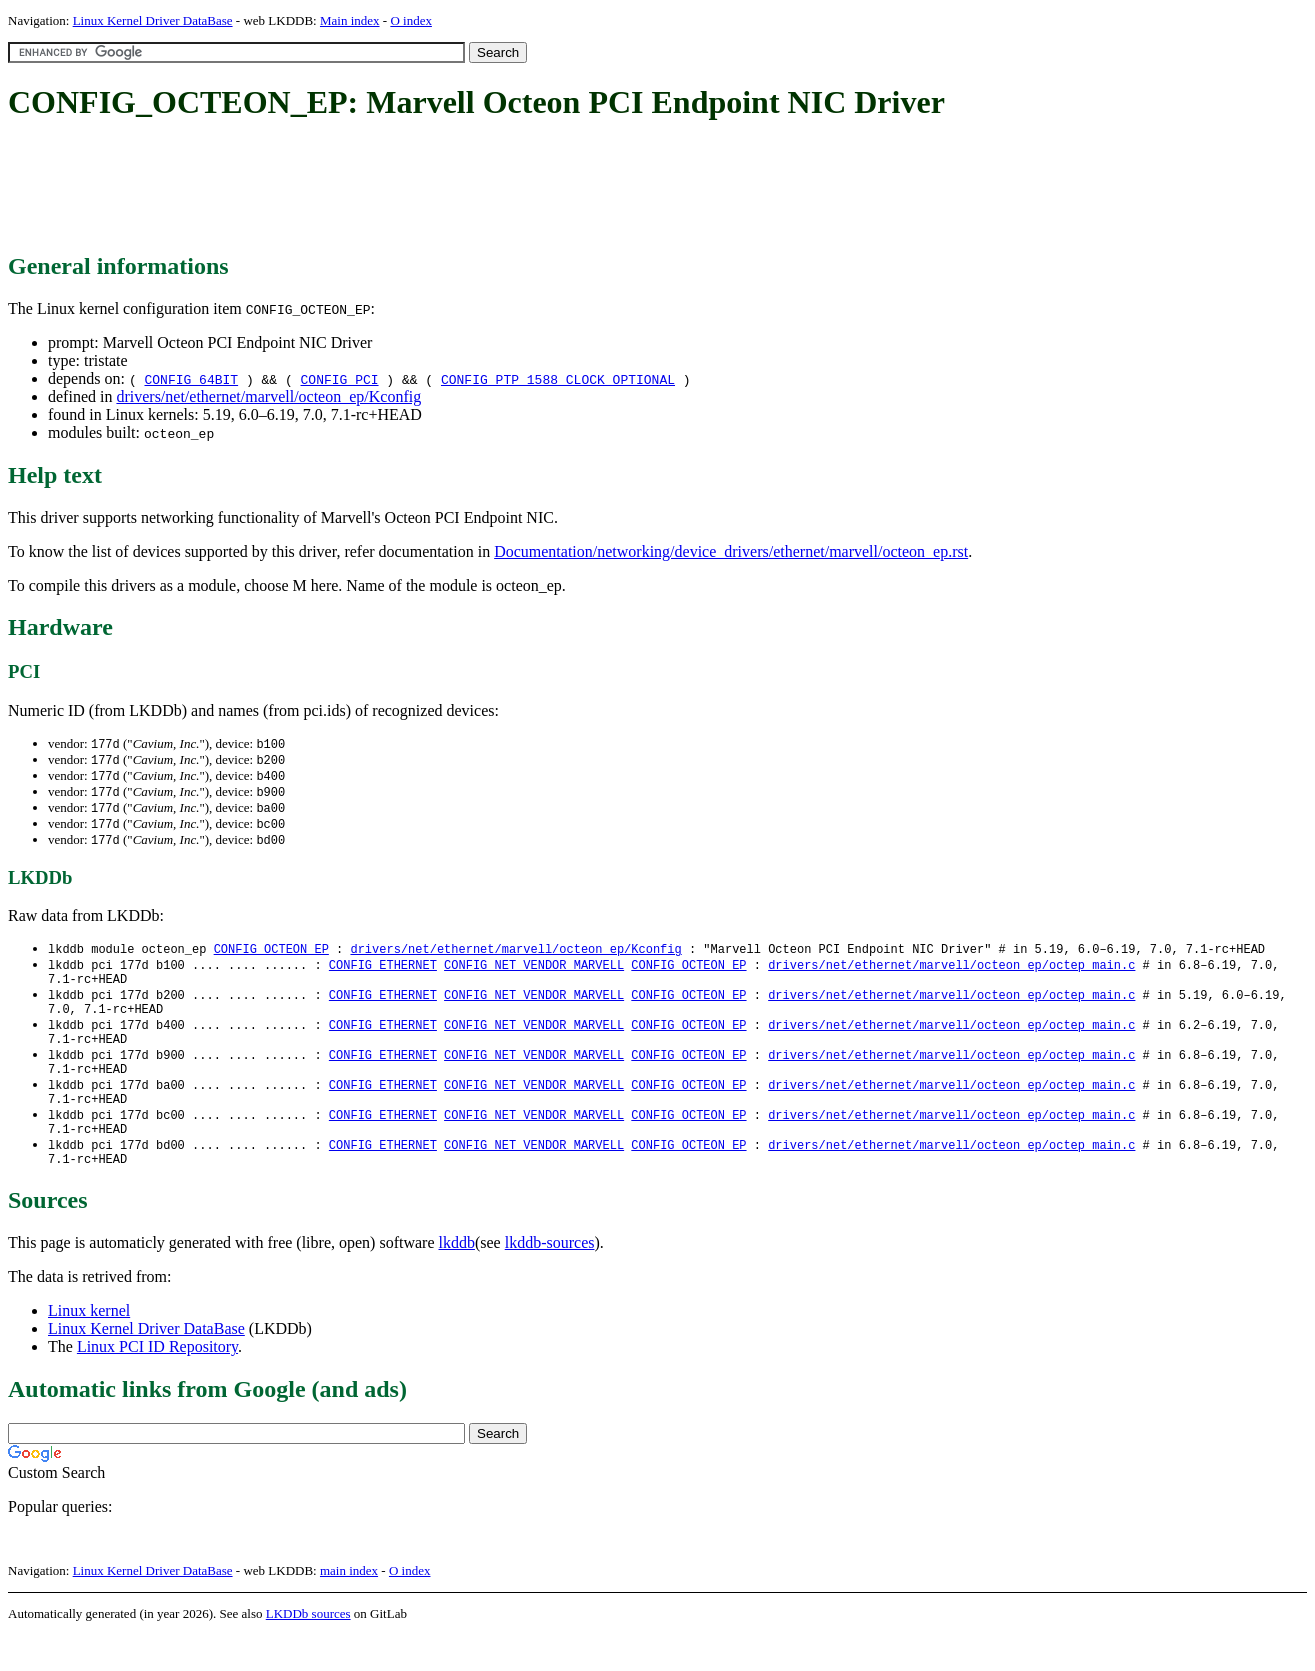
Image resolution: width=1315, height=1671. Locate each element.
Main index (350, 20)
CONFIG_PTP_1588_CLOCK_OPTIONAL (558, 379)
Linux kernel (89, 1346)
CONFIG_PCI (340, 379)
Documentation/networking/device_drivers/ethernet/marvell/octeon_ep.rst (731, 551)
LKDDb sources (308, 1649)
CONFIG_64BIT (191, 379)
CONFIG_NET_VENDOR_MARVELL (534, 973)
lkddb (457, 1278)
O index (411, 20)
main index (349, 1606)
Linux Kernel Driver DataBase (153, 20)
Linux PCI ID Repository (157, 1382)
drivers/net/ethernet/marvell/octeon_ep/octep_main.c (951, 973)
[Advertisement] (372, 188)
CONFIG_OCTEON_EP (271, 956)
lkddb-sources (550, 1278)
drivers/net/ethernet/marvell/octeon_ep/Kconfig (268, 396)
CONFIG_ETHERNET (383, 973)
